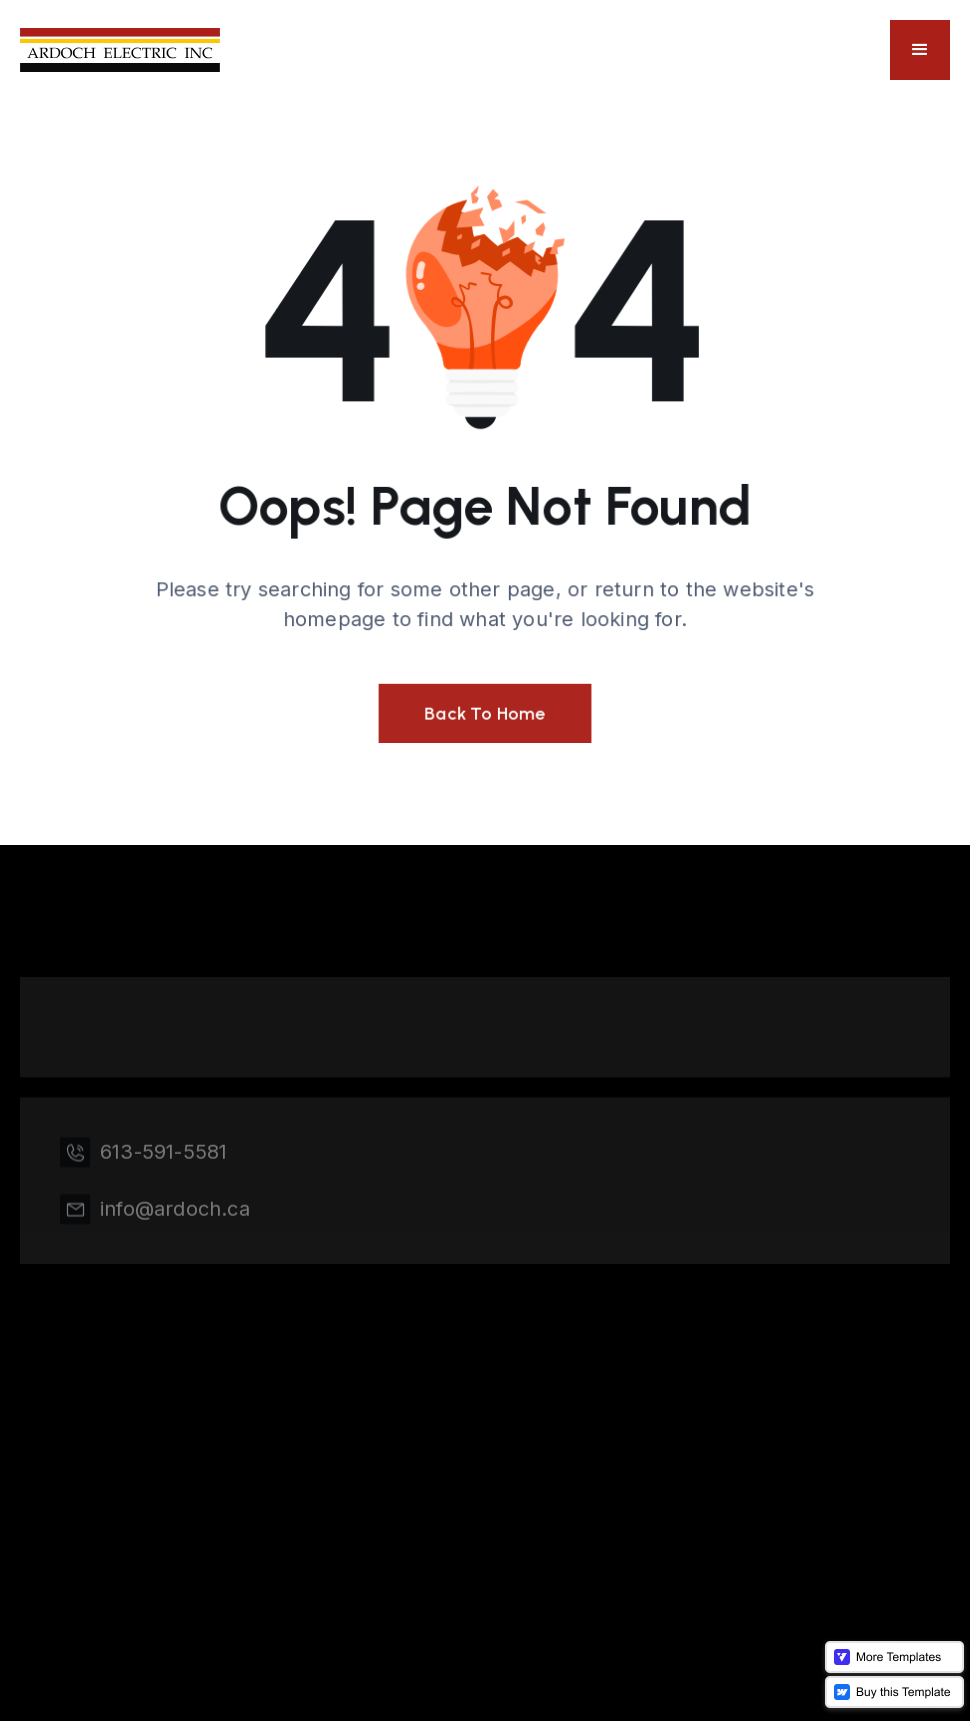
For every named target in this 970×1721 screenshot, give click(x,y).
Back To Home (485, 712)
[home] (120, 50)
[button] (920, 50)
